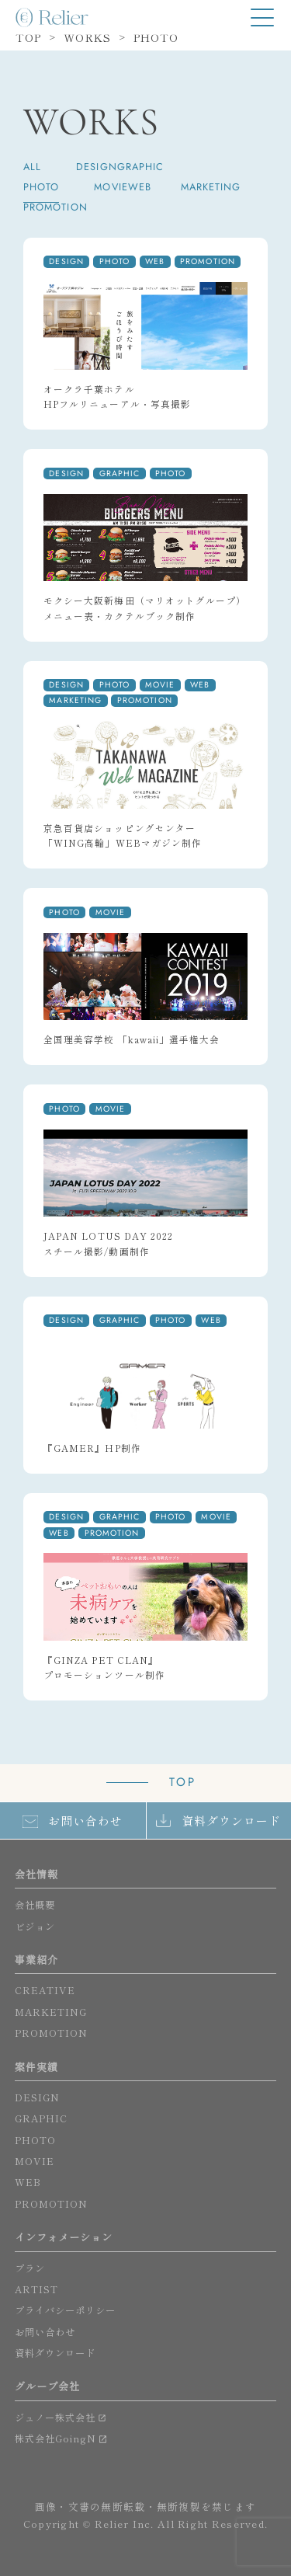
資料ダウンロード (232, 1820)
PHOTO (41, 188)
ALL (32, 167)
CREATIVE (45, 1990)
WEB (139, 188)
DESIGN (96, 167)
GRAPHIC (141, 167)
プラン (30, 2268)
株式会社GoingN (56, 2438)
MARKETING (211, 188)
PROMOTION (55, 208)
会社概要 (35, 1904)
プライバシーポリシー (65, 2310)
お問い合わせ (85, 1820)
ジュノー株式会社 (55, 2417)
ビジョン (35, 1926)
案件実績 (36, 2067)
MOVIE (110, 188)
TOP (182, 1782)
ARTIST (36, 2289)
